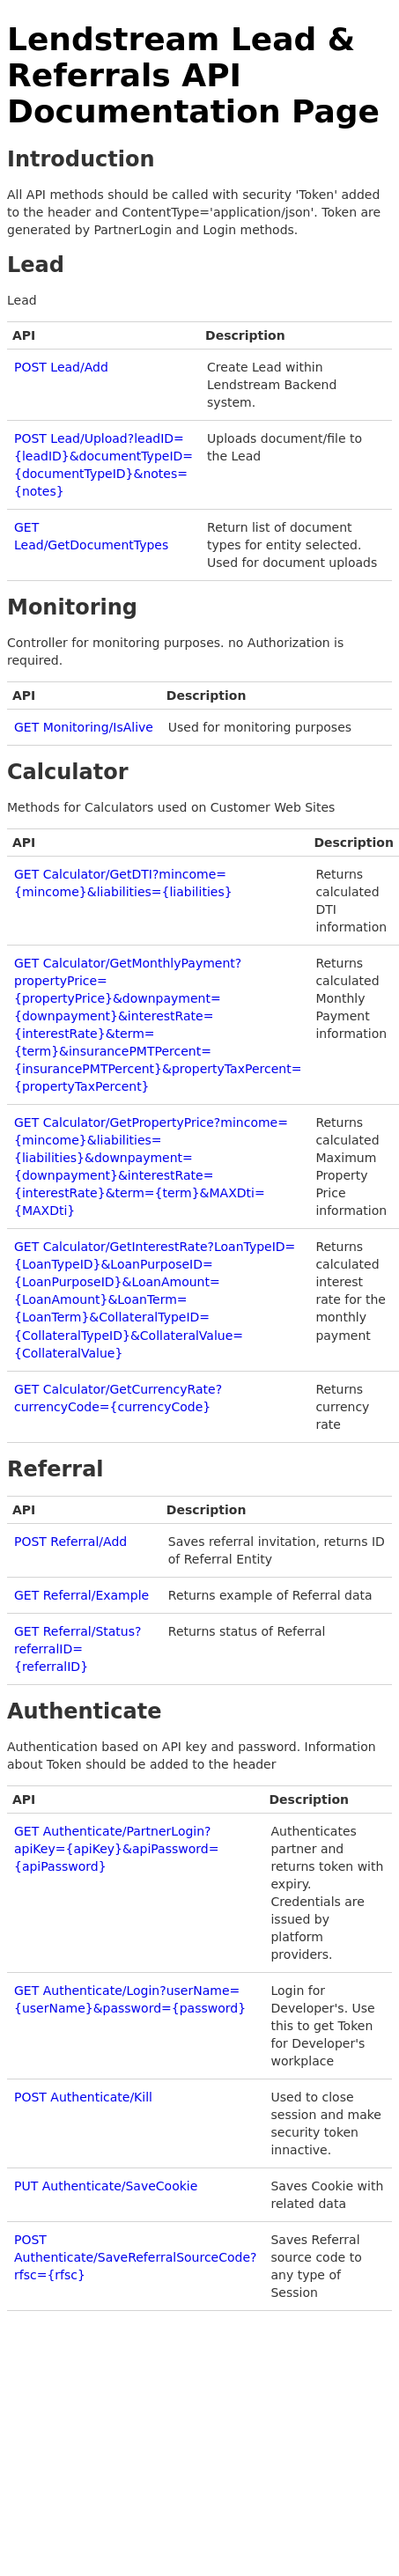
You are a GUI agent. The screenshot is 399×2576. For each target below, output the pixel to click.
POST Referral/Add (70, 1542)
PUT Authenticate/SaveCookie (105, 2186)
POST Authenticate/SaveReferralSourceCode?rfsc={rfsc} (135, 2257)
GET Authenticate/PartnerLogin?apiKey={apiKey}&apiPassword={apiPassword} (116, 1848)
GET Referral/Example (81, 1595)
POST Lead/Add (61, 367)
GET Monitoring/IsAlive (83, 727)
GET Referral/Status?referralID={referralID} (77, 1649)
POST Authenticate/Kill (83, 2097)
